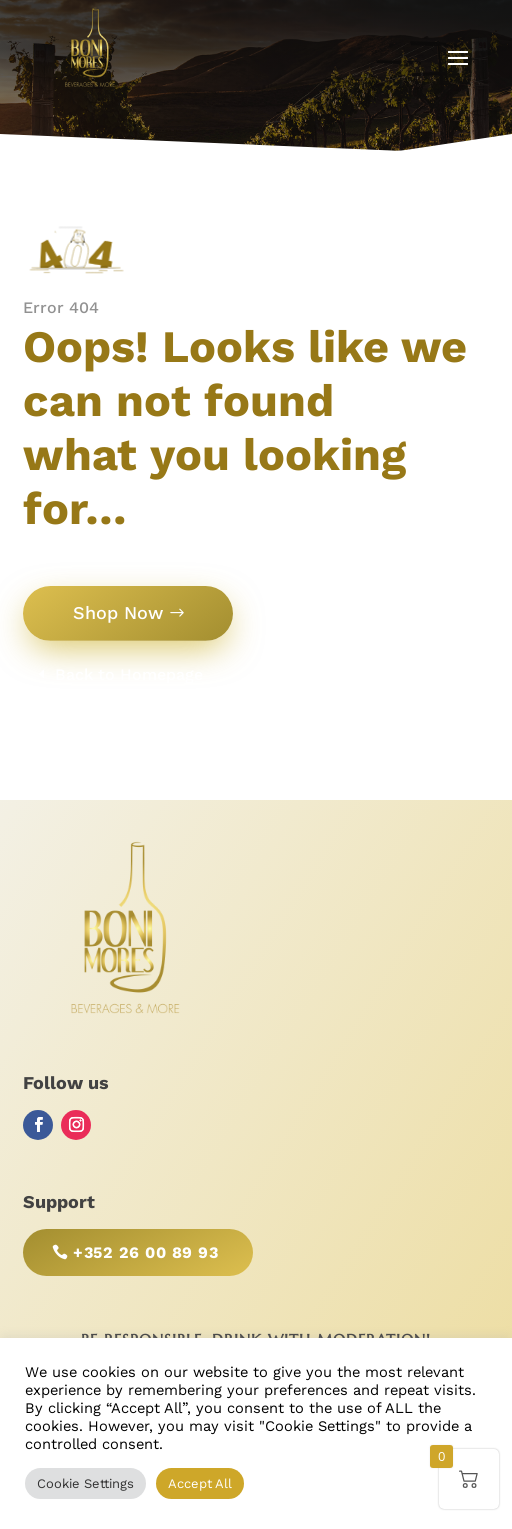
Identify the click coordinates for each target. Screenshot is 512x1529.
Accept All (200, 1483)
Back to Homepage (129, 674)
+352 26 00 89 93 (145, 1252)
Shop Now (118, 612)
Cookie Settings (85, 1483)
